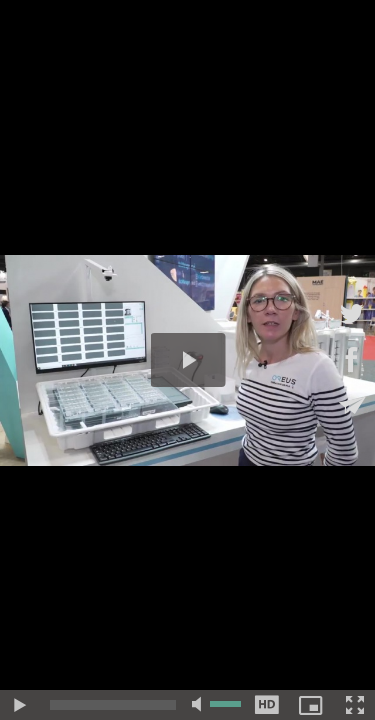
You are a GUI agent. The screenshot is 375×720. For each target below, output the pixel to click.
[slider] (113, 705)
